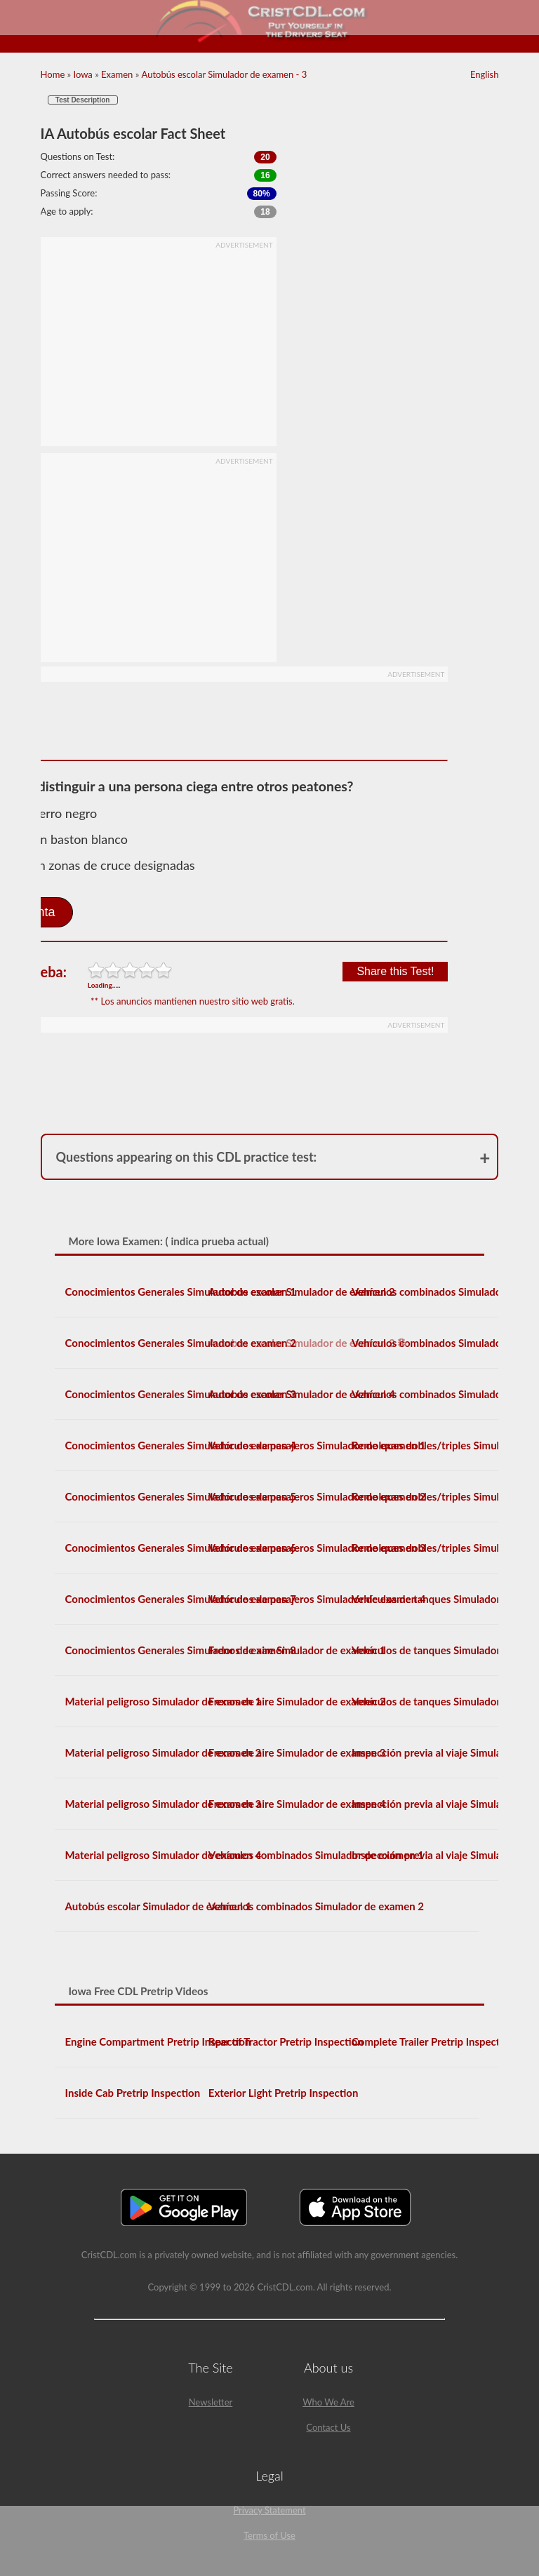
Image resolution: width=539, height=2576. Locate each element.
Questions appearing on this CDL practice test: (186, 1157)
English (484, 74)
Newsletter (211, 2402)
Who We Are (328, 2402)
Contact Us (328, 2427)
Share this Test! (395, 971)
